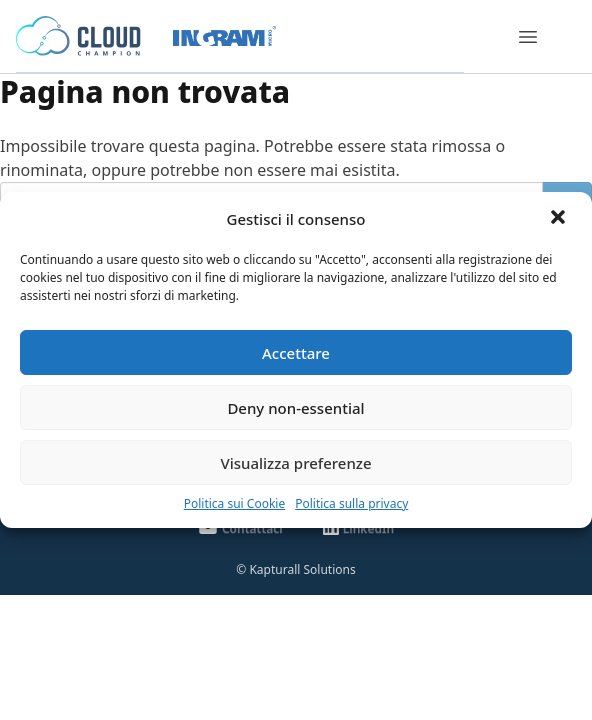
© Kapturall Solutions (295, 569)
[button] (560, 219)
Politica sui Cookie (235, 503)
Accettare (296, 353)
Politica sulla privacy (351, 503)
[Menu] (528, 37)
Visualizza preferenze (295, 463)
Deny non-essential (295, 408)
